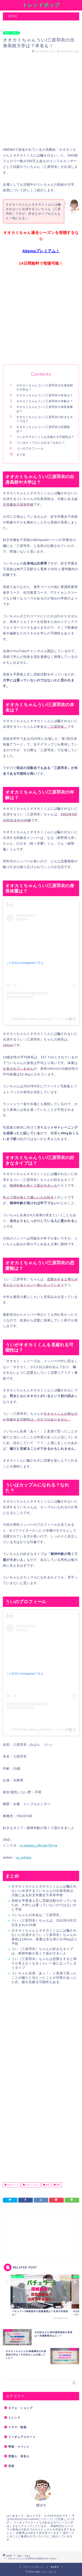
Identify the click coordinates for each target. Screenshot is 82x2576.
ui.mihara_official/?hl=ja (38, 1845)
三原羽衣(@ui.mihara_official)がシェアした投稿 (40, 1018)
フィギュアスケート (22, 2437)
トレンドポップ (41, 5)
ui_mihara (23, 1857)
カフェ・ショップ (20, 2407)
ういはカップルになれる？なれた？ (40, 442)
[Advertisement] (41, 100)
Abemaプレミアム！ (41, 251)
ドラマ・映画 (17, 2427)
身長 (47, 2185)
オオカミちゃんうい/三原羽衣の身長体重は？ (44, 409)
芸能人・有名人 (11, 33)
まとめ (21, 454)
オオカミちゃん (32, 2185)
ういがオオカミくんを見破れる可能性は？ (45, 437)
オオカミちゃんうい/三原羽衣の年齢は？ (44, 401)
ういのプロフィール (30, 448)
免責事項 (55, 2567)
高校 (58, 2185)
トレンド (14, 2417)
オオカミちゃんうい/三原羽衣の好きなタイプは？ (44, 419)
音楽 (11, 2466)
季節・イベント (19, 2446)
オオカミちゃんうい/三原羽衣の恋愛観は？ (43, 429)
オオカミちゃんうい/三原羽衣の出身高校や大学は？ (44, 387)
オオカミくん (12, 2185)
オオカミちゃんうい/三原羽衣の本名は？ (44, 395)
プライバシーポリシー (33, 2567)
